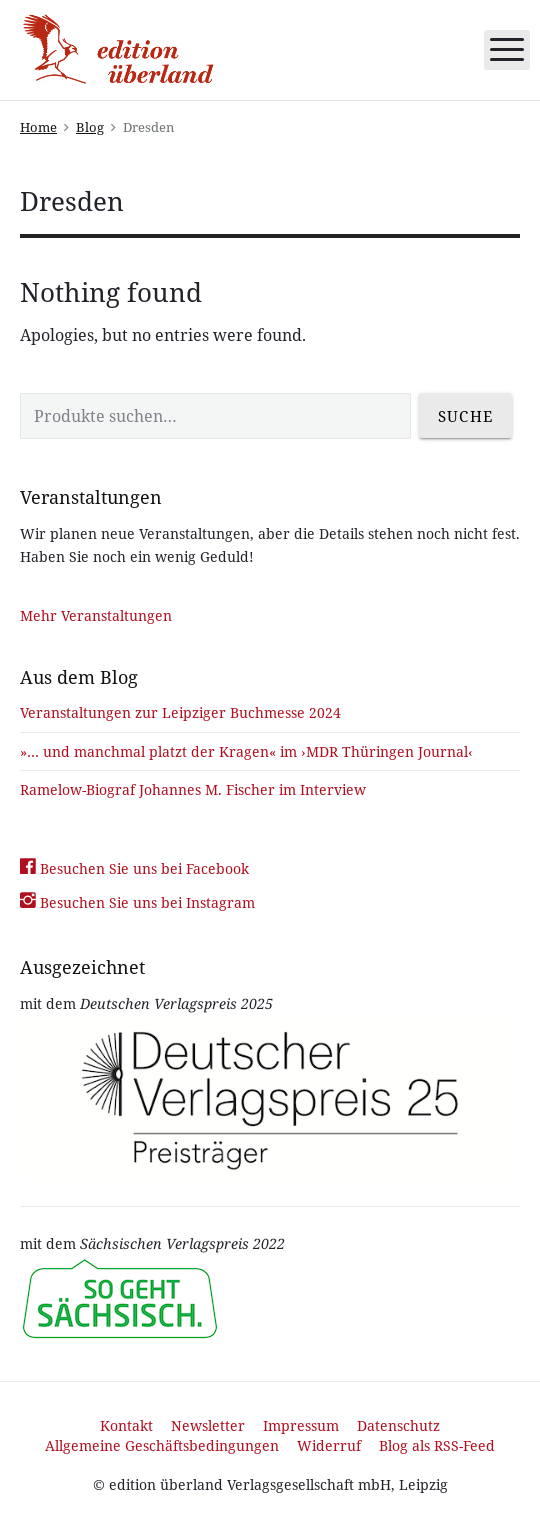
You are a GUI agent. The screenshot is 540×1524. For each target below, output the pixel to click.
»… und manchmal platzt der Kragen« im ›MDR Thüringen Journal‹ (246, 751)
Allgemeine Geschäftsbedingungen (162, 1445)
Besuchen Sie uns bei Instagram (137, 902)
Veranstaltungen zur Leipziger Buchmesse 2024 (180, 712)
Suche (466, 416)
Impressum (301, 1425)
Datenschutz (398, 1425)
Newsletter (208, 1425)
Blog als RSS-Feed (437, 1445)
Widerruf (329, 1445)
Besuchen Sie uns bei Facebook (134, 868)
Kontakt (126, 1425)
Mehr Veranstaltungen (96, 615)
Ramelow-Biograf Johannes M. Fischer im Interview (193, 789)
